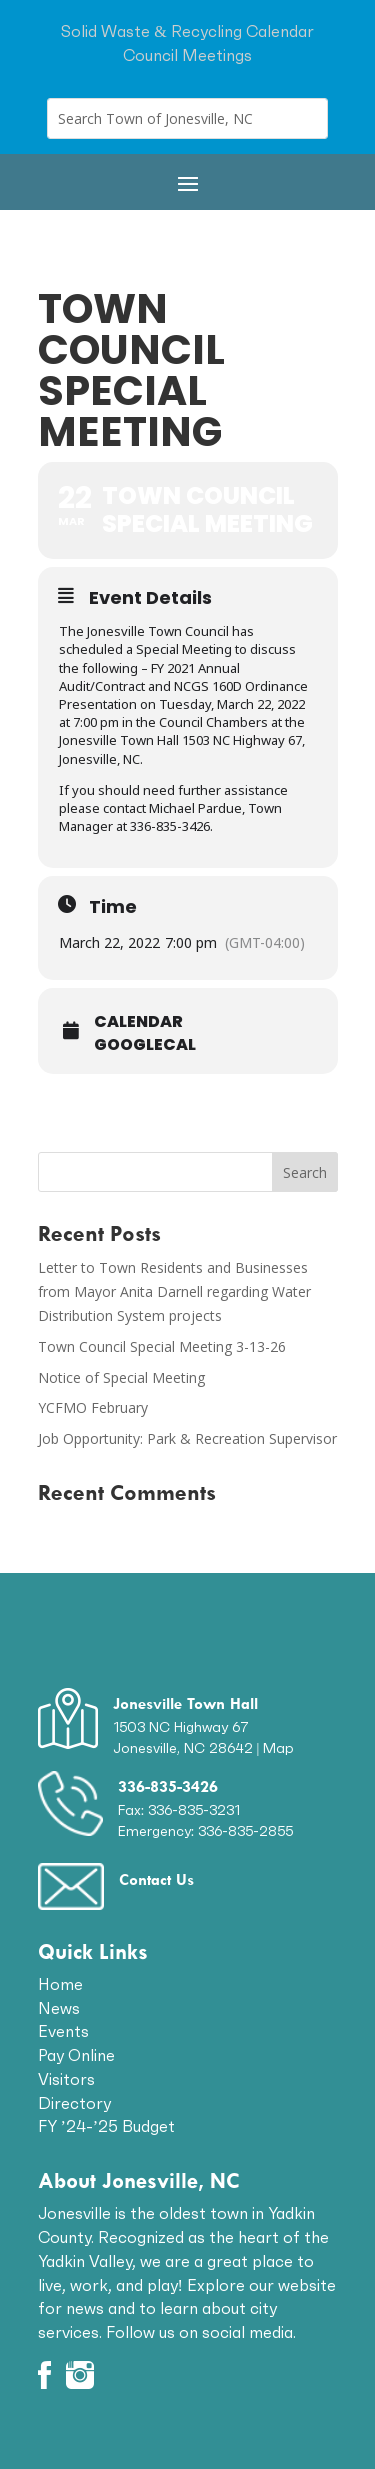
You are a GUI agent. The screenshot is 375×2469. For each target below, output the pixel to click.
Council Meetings (187, 55)
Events (63, 2031)
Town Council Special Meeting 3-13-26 (162, 1346)
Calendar (138, 1022)
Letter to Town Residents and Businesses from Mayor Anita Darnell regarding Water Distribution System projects (174, 1291)
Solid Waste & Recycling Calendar (187, 31)
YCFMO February (93, 1407)
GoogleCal (145, 1045)
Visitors (66, 2079)
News (59, 2008)
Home (60, 1984)
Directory (74, 2103)
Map (278, 1748)
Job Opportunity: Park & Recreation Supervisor (187, 1438)
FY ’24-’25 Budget (107, 2126)
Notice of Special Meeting (121, 1377)
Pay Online (76, 2055)
